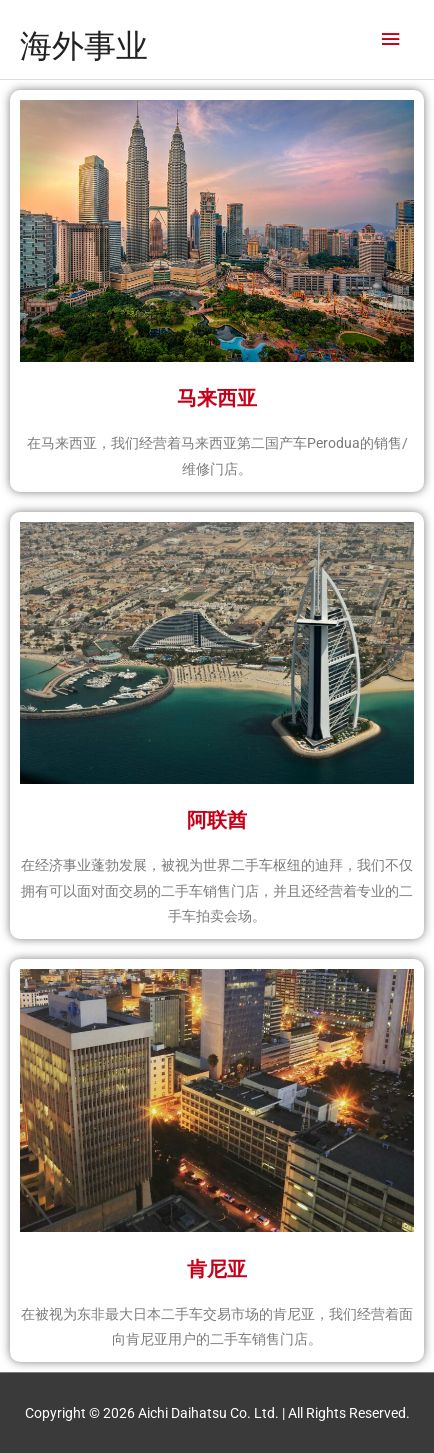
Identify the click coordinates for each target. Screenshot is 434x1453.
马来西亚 (217, 398)
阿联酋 (217, 820)
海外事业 (84, 46)
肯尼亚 (217, 1269)
